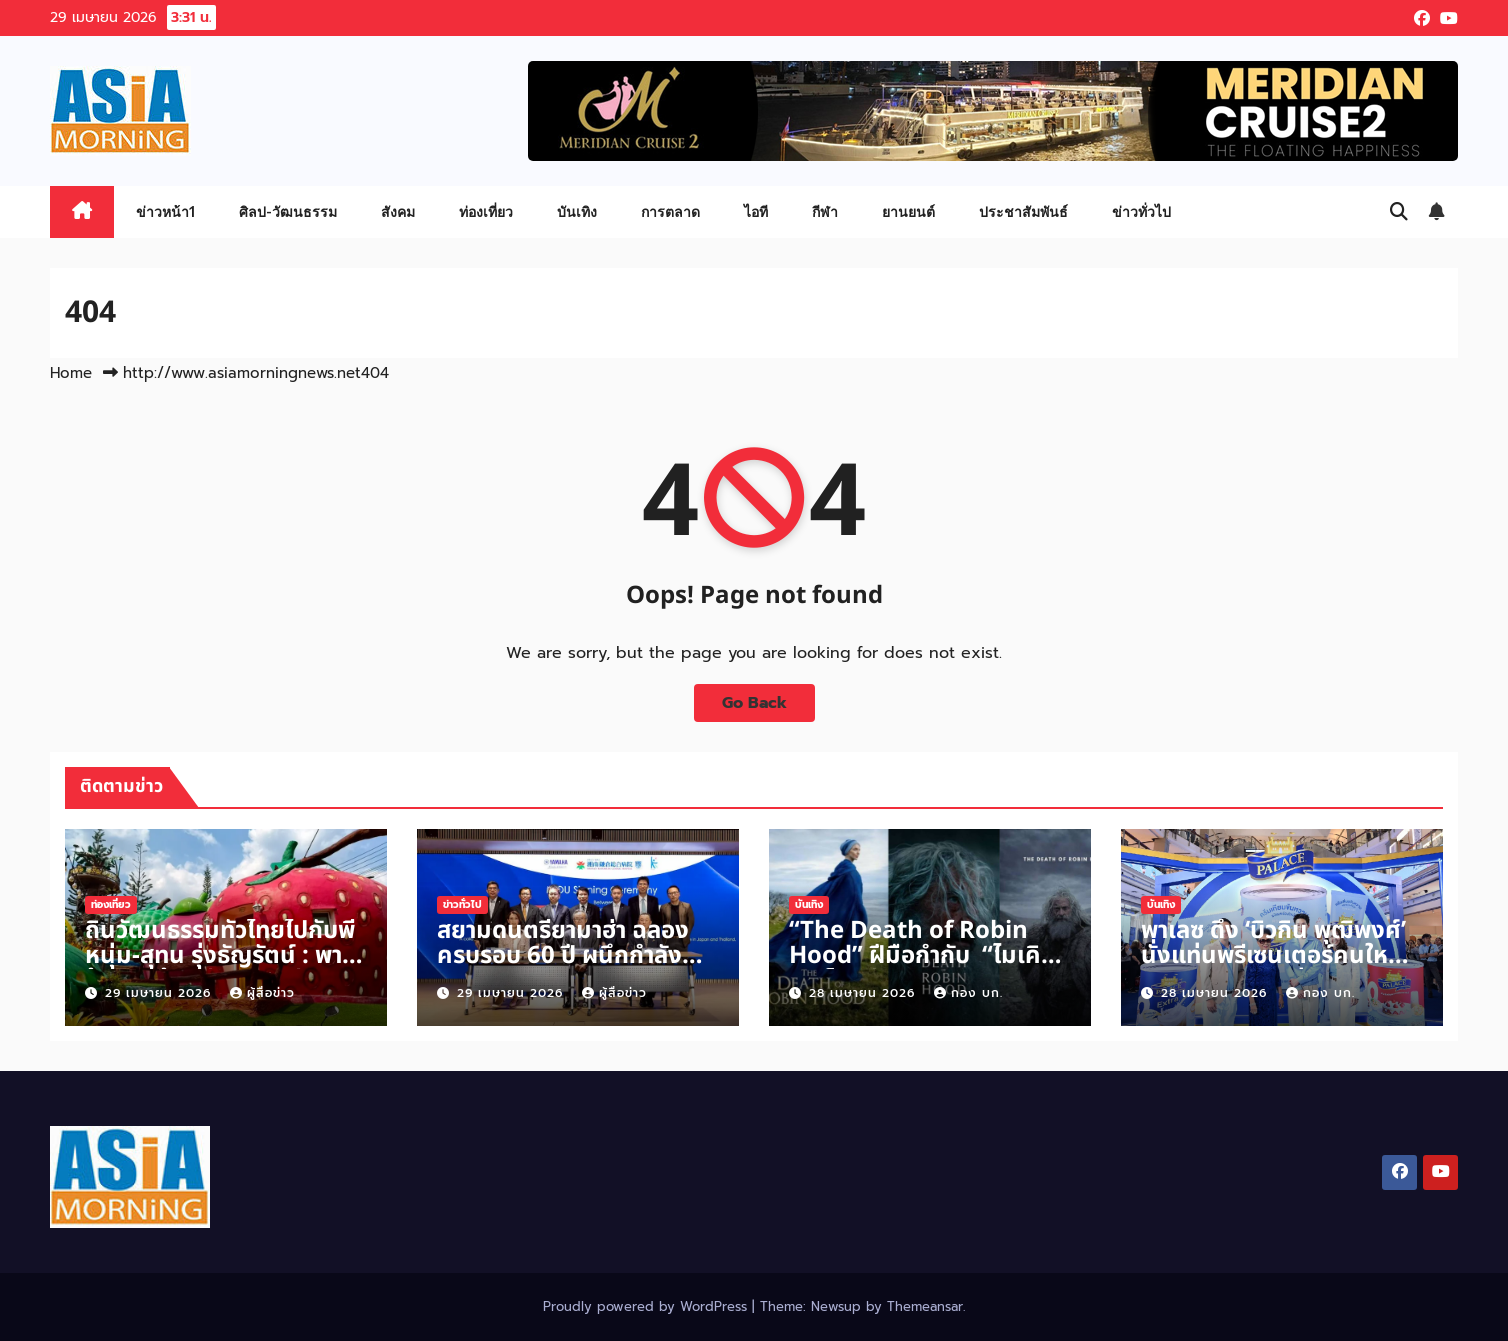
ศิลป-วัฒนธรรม (288, 211)
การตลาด (670, 211)
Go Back (754, 703)
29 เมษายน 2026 (160, 993)
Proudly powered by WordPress (647, 1306)
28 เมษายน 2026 (864, 993)
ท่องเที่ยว (486, 211)
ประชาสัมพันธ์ (1023, 211)
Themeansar (925, 1306)
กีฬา (825, 211)
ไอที (756, 211)
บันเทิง (577, 211)
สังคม (398, 211)
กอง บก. (968, 993)
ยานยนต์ (908, 211)
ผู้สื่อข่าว (262, 993)
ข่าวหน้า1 (165, 211)
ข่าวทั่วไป (1141, 211)
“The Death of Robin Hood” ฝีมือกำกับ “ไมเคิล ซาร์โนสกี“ (922, 956)
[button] (1399, 212)
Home (71, 373)
